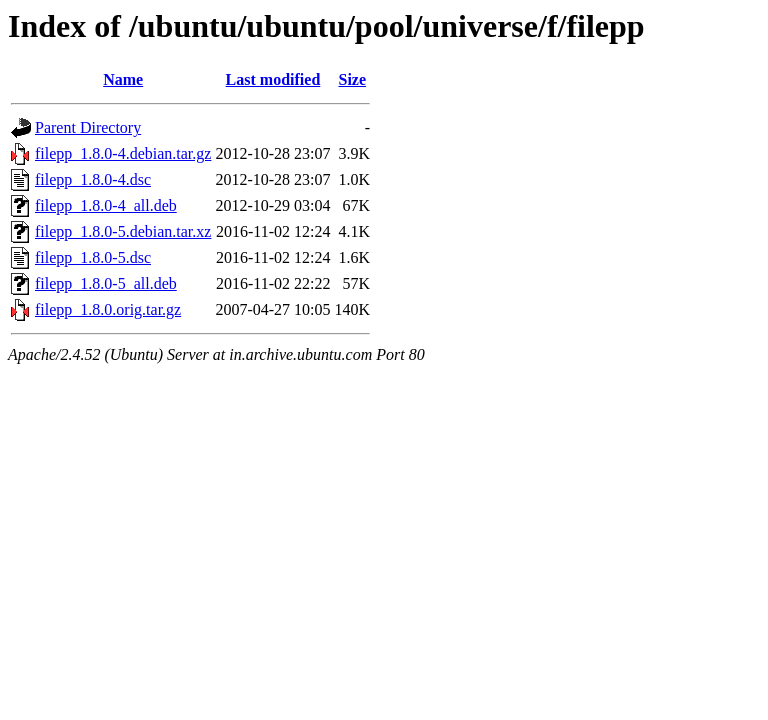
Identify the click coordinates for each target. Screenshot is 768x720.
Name (123, 79)
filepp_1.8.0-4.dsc (93, 179)
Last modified (273, 79)
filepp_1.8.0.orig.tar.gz (108, 309)
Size (353, 79)
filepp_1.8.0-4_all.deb (106, 205)
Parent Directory (88, 127)
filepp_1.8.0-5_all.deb (106, 283)
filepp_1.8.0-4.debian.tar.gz (123, 153)
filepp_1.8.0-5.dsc (93, 257)
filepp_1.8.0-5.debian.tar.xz (123, 231)
